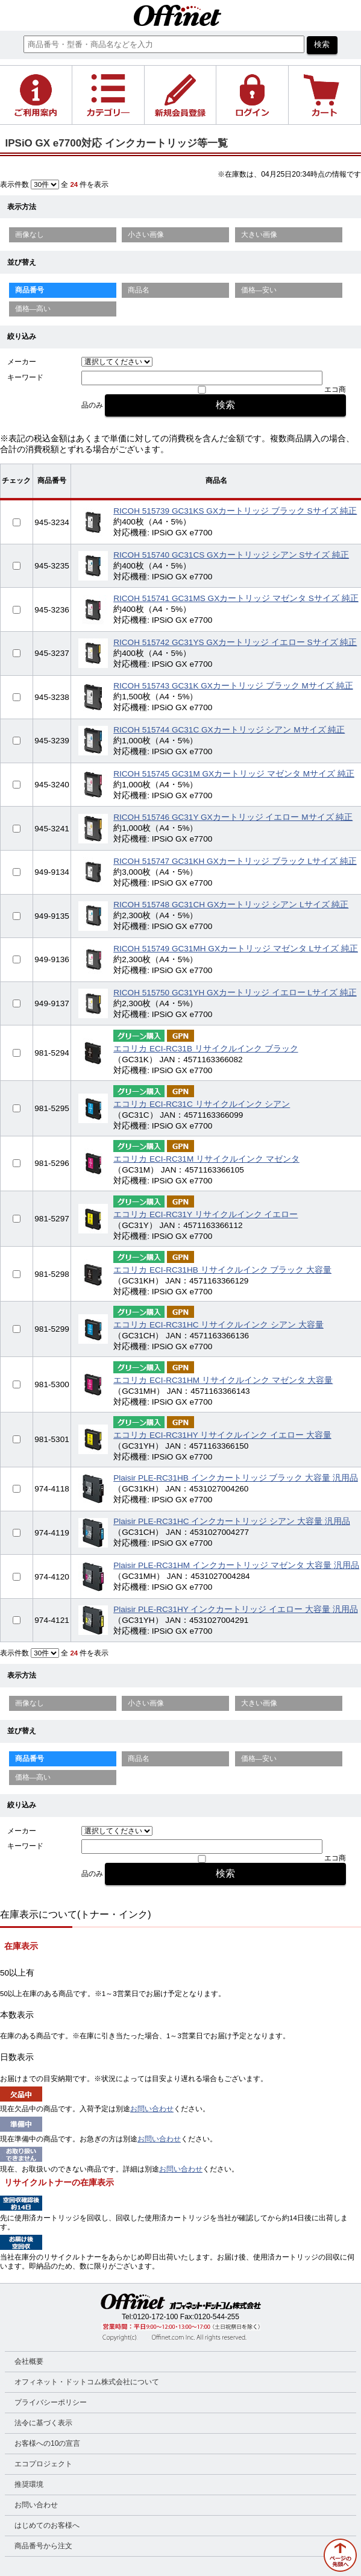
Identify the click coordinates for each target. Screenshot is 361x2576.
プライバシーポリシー (50, 2402)
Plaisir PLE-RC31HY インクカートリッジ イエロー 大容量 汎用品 (235, 1609)
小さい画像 (146, 234)
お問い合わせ (152, 2108)
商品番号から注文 (43, 2546)
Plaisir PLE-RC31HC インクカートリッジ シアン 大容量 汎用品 (231, 1521)
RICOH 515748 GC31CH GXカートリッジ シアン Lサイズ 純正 (230, 904)
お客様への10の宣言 (47, 2443)
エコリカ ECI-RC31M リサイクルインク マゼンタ (206, 1159)
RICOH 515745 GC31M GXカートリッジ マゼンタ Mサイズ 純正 (233, 773)
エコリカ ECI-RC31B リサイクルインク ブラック (205, 1048)
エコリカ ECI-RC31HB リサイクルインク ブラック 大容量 (222, 1269)
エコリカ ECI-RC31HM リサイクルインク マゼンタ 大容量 (223, 1380)
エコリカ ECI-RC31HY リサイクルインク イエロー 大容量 (222, 1435)
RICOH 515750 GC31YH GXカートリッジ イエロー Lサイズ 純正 (234, 992)
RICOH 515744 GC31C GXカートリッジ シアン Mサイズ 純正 (229, 729)
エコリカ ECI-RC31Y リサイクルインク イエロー (205, 1214)
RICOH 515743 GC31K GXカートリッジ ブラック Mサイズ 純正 (233, 685)
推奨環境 (28, 2484)
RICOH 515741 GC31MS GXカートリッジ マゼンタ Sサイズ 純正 (235, 598)
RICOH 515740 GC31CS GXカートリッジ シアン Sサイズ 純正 (231, 554)
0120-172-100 (155, 2317)
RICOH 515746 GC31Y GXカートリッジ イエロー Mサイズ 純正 (233, 817)
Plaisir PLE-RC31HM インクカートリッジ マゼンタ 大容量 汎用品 (236, 1565)
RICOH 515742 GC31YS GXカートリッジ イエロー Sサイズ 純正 (235, 642)
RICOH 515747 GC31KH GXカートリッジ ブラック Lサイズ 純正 (234, 861)
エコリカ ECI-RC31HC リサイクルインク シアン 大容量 (218, 1324)
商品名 (138, 290)
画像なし (29, 234)
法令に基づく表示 (43, 2423)
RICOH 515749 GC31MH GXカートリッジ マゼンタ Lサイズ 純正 (235, 948)
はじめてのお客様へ (47, 2525)
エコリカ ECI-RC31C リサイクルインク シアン (201, 1104)
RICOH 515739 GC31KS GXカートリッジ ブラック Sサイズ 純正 (235, 510)
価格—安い (259, 290)
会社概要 (28, 2361)
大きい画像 (259, 234)
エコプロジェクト (43, 2464)
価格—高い (33, 308)
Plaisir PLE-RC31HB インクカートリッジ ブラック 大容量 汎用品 (235, 1477)
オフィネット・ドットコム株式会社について (86, 2382)
